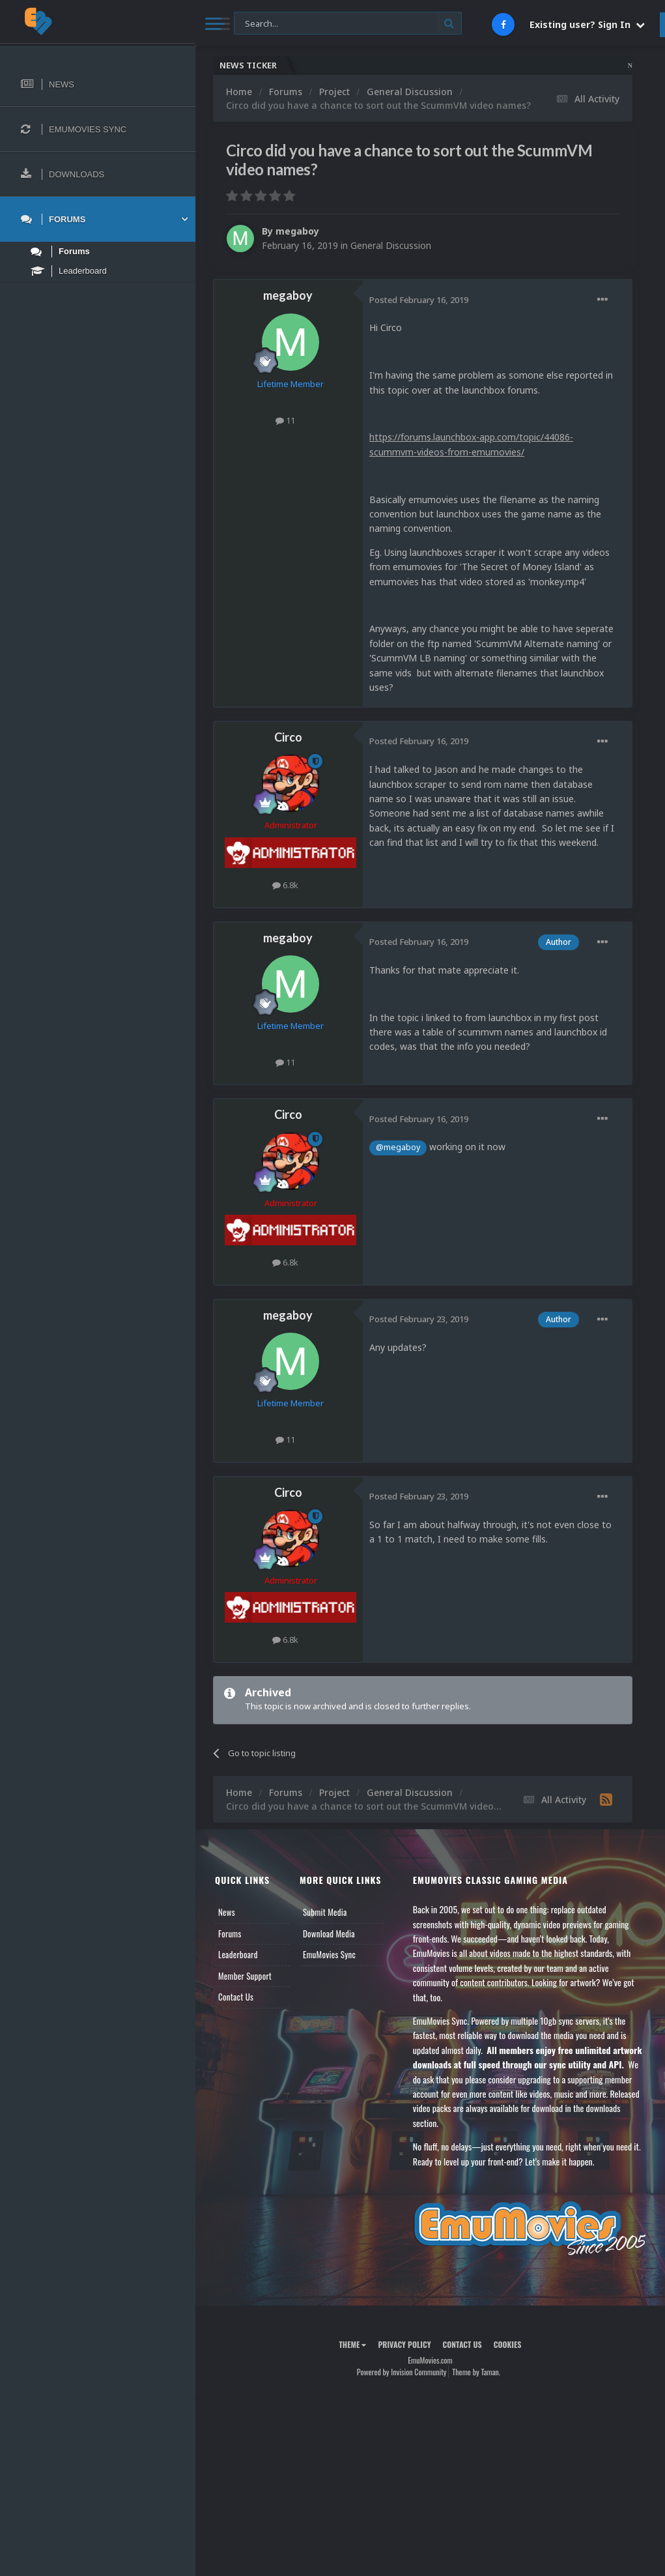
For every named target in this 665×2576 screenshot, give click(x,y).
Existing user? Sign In (587, 24)
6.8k (285, 885)
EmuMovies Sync (329, 1954)
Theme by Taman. (476, 2371)
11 (285, 420)
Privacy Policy (404, 2344)
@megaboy (398, 1147)
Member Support (245, 1975)
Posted (418, 300)
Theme (352, 2344)
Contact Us (235, 1996)
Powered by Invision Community (402, 2371)
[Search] (347, 23)
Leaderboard (238, 1954)
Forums (230, 1933)
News (226, 1911)
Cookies (508, 2344)
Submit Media (325, 1911)
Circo (288, 737)
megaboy (297, 231)
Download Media (329, 1933)
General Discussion (390, 245)
